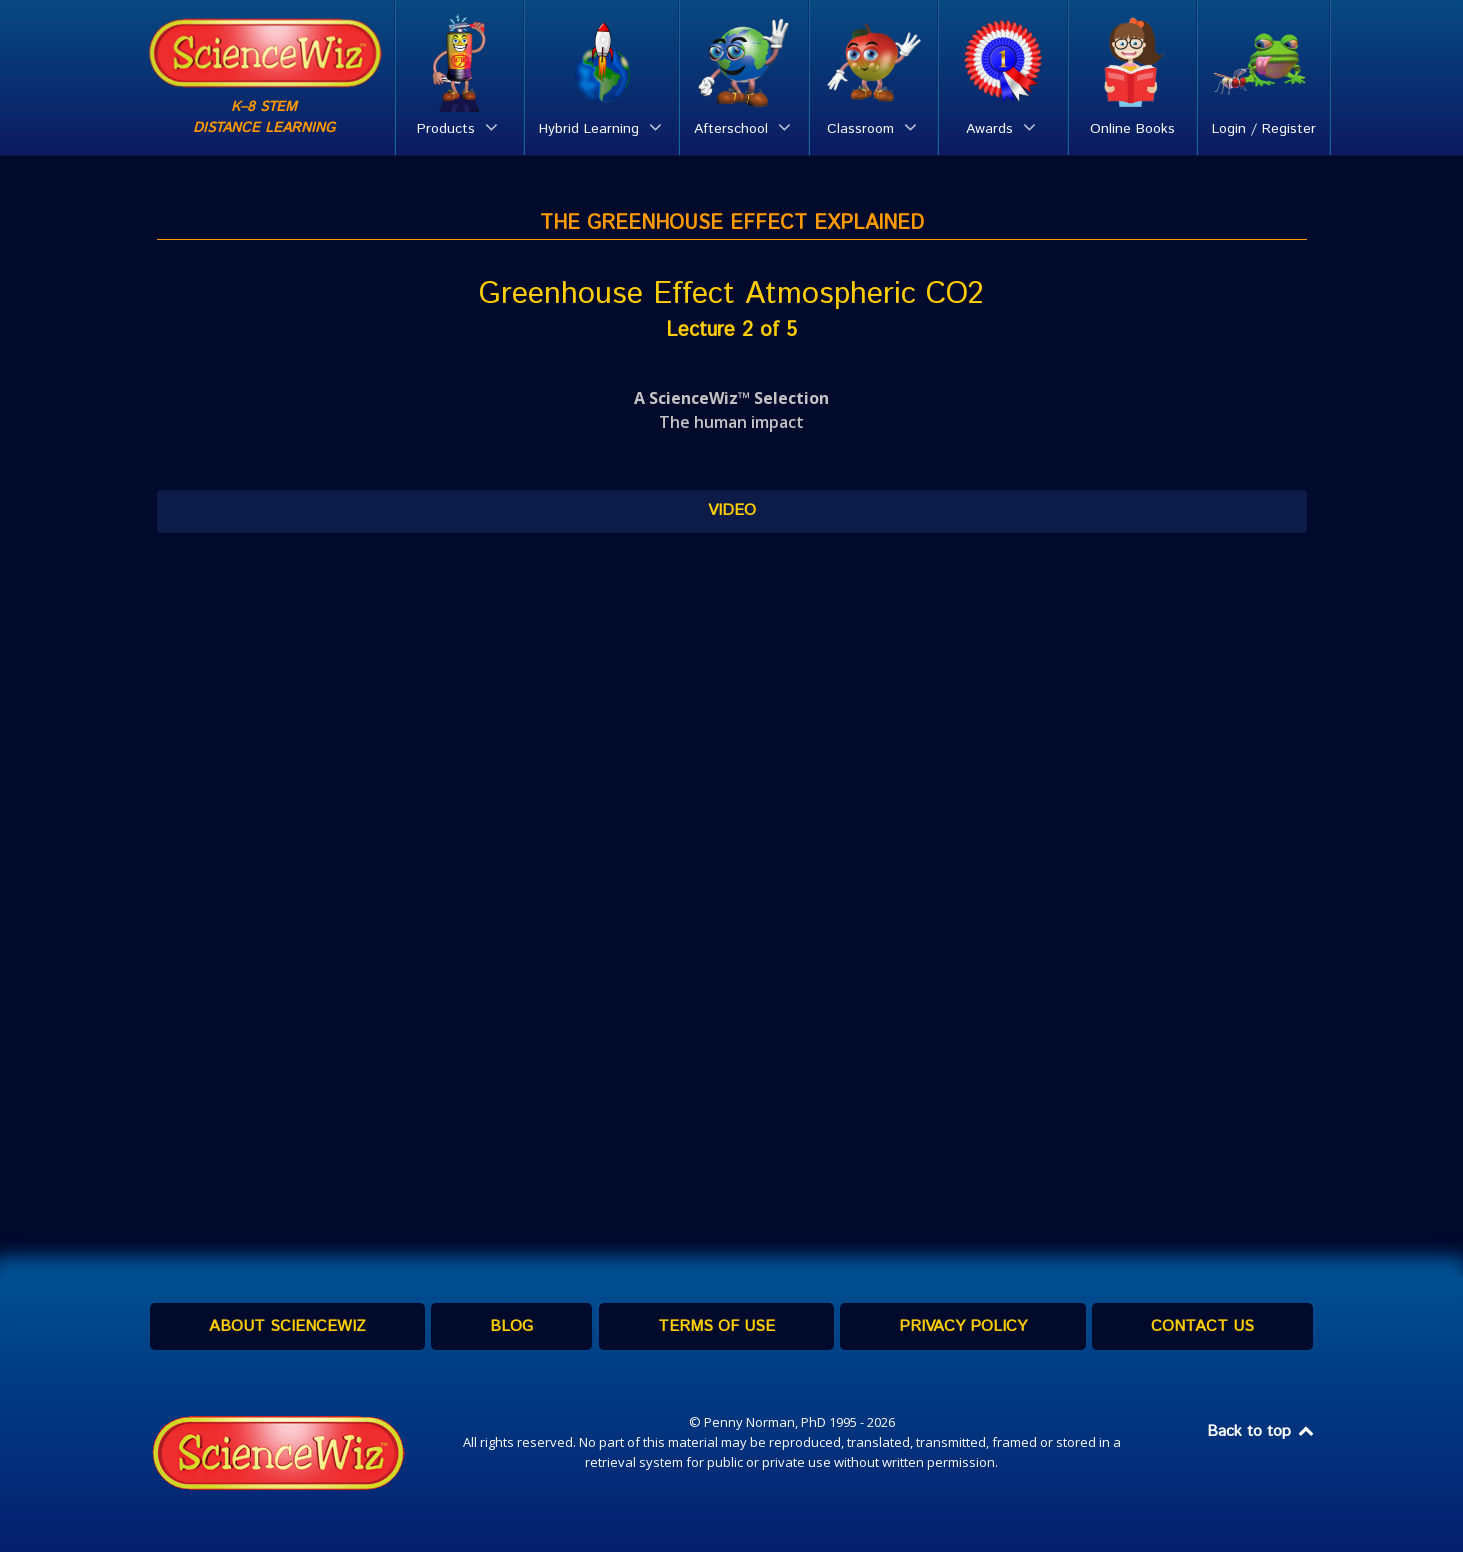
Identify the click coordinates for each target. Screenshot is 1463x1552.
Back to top (1262, 1431)
